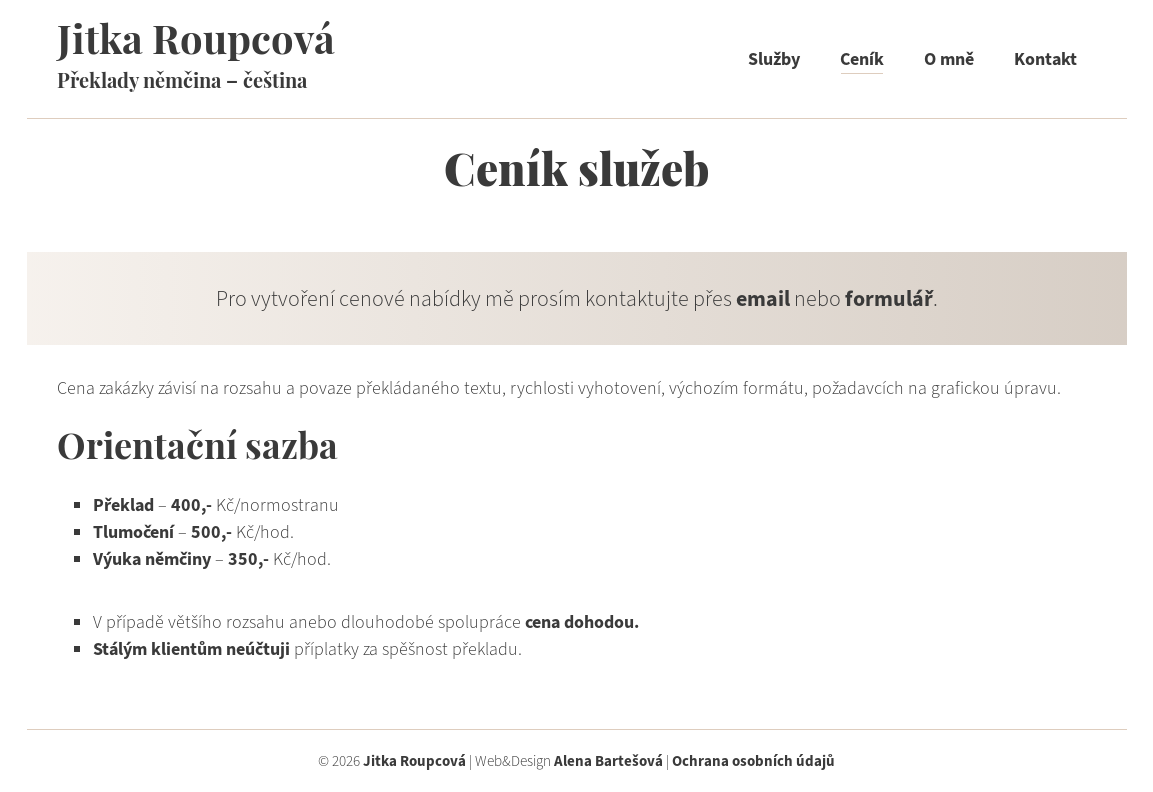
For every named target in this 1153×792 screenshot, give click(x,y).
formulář (889, 298)
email (763, 298)
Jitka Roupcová (196, 44)
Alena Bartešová (608, 761)
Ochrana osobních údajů (753, 761)
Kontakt (1045, 59)
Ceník (862, 59)
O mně (949, 59)
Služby (774, 59)
